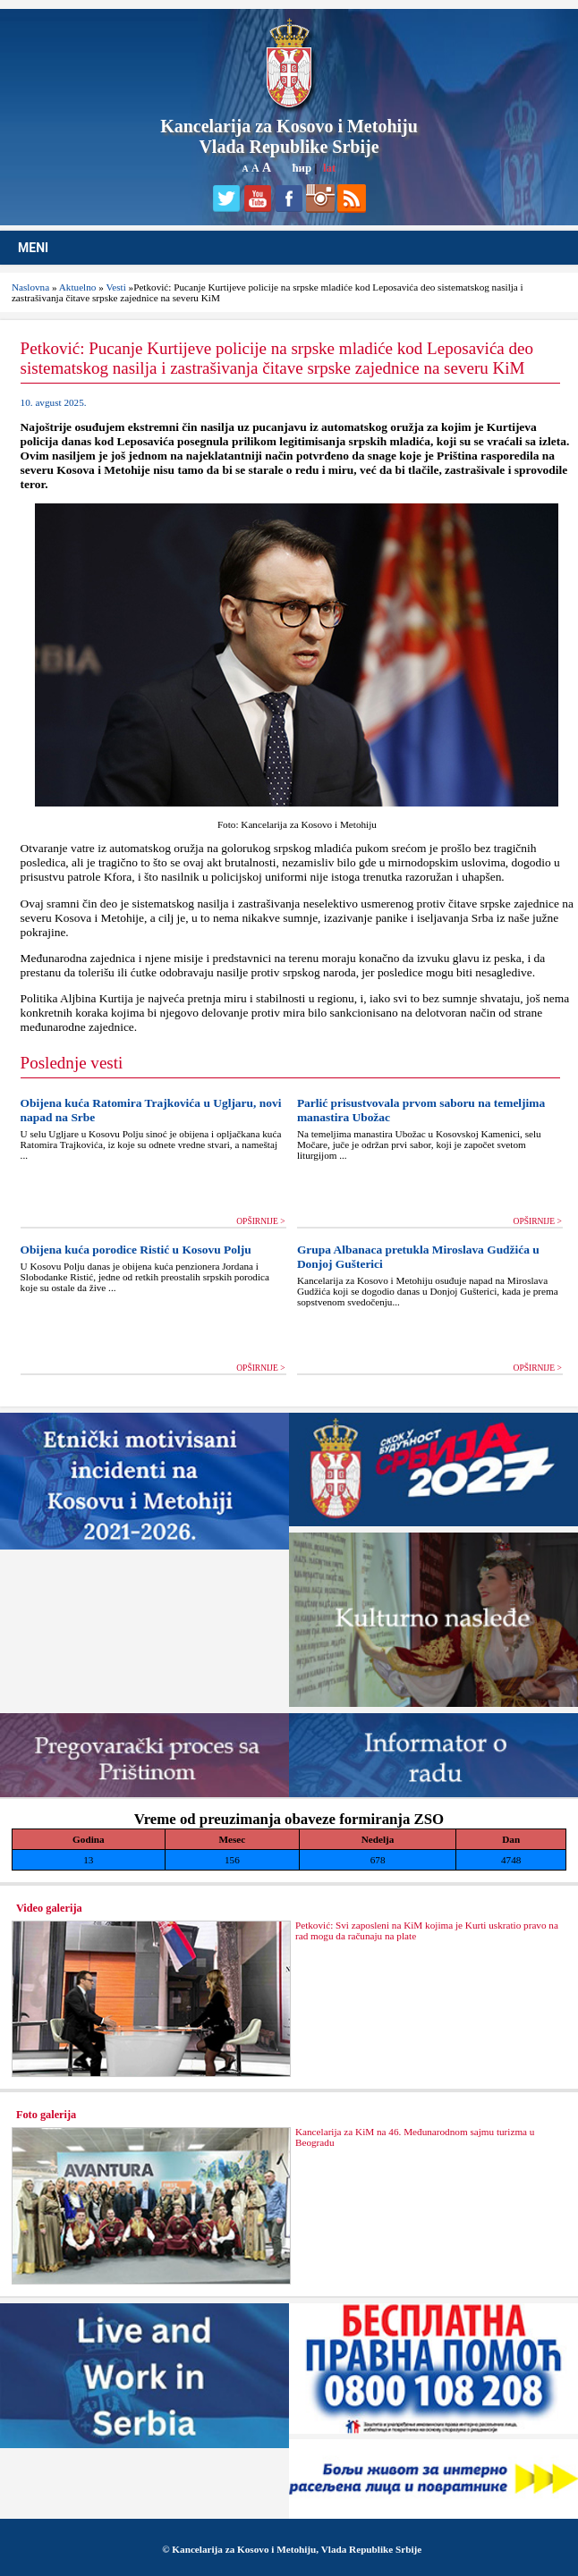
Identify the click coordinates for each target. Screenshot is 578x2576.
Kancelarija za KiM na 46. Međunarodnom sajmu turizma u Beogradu (414, 2137)
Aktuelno (78, 287)
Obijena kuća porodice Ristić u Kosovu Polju (136, 1249)
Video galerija (49, 1908)
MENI (33, 248)
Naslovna (30, 287)
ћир (301, 167)
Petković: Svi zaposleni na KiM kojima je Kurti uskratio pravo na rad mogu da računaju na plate (426, 1930)
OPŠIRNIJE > (260, 1221)
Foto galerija (46, 2114)
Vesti (115, 287)
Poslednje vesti (72, 1062)
